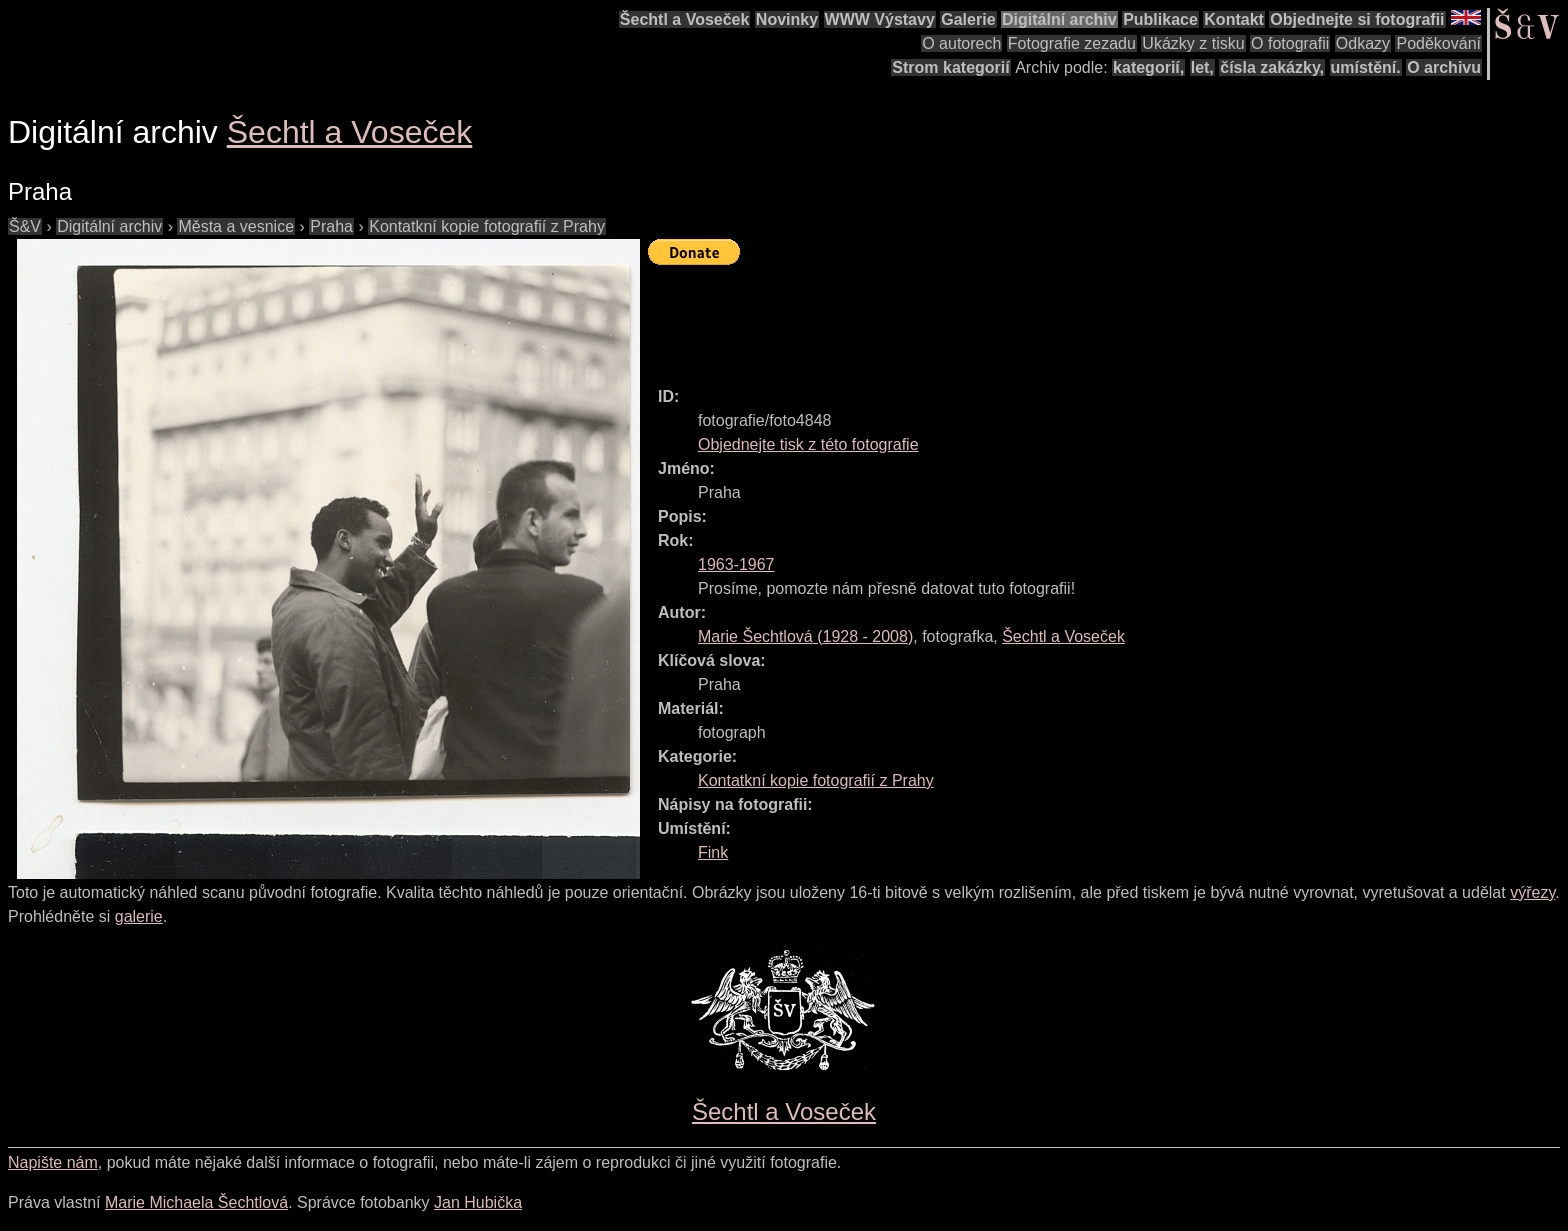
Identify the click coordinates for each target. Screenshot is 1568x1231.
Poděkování (1438, 43)
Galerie (968, 19)
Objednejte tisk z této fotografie (808, 444)
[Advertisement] (1012, 317)
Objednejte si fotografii (1357, 19)
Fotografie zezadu (1072, 43)
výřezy (1532, 892)
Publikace (1160, 19)
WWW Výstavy (880, 19)
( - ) (805, 636)
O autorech (961, 43)
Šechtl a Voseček (685, 19)
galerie (139, 916)
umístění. (1366, 67)
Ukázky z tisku (1193, 43)
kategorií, (1148, 67)
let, (1202, 67)
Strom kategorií (950, 67)
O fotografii (1290, 43)
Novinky (787, 19)
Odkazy (1363, 43)
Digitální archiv (1059, 19)
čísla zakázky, (1272, 67)
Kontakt (1234, 19)
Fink (713, 852)
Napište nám (53, 1162)
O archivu (1444, 67)
